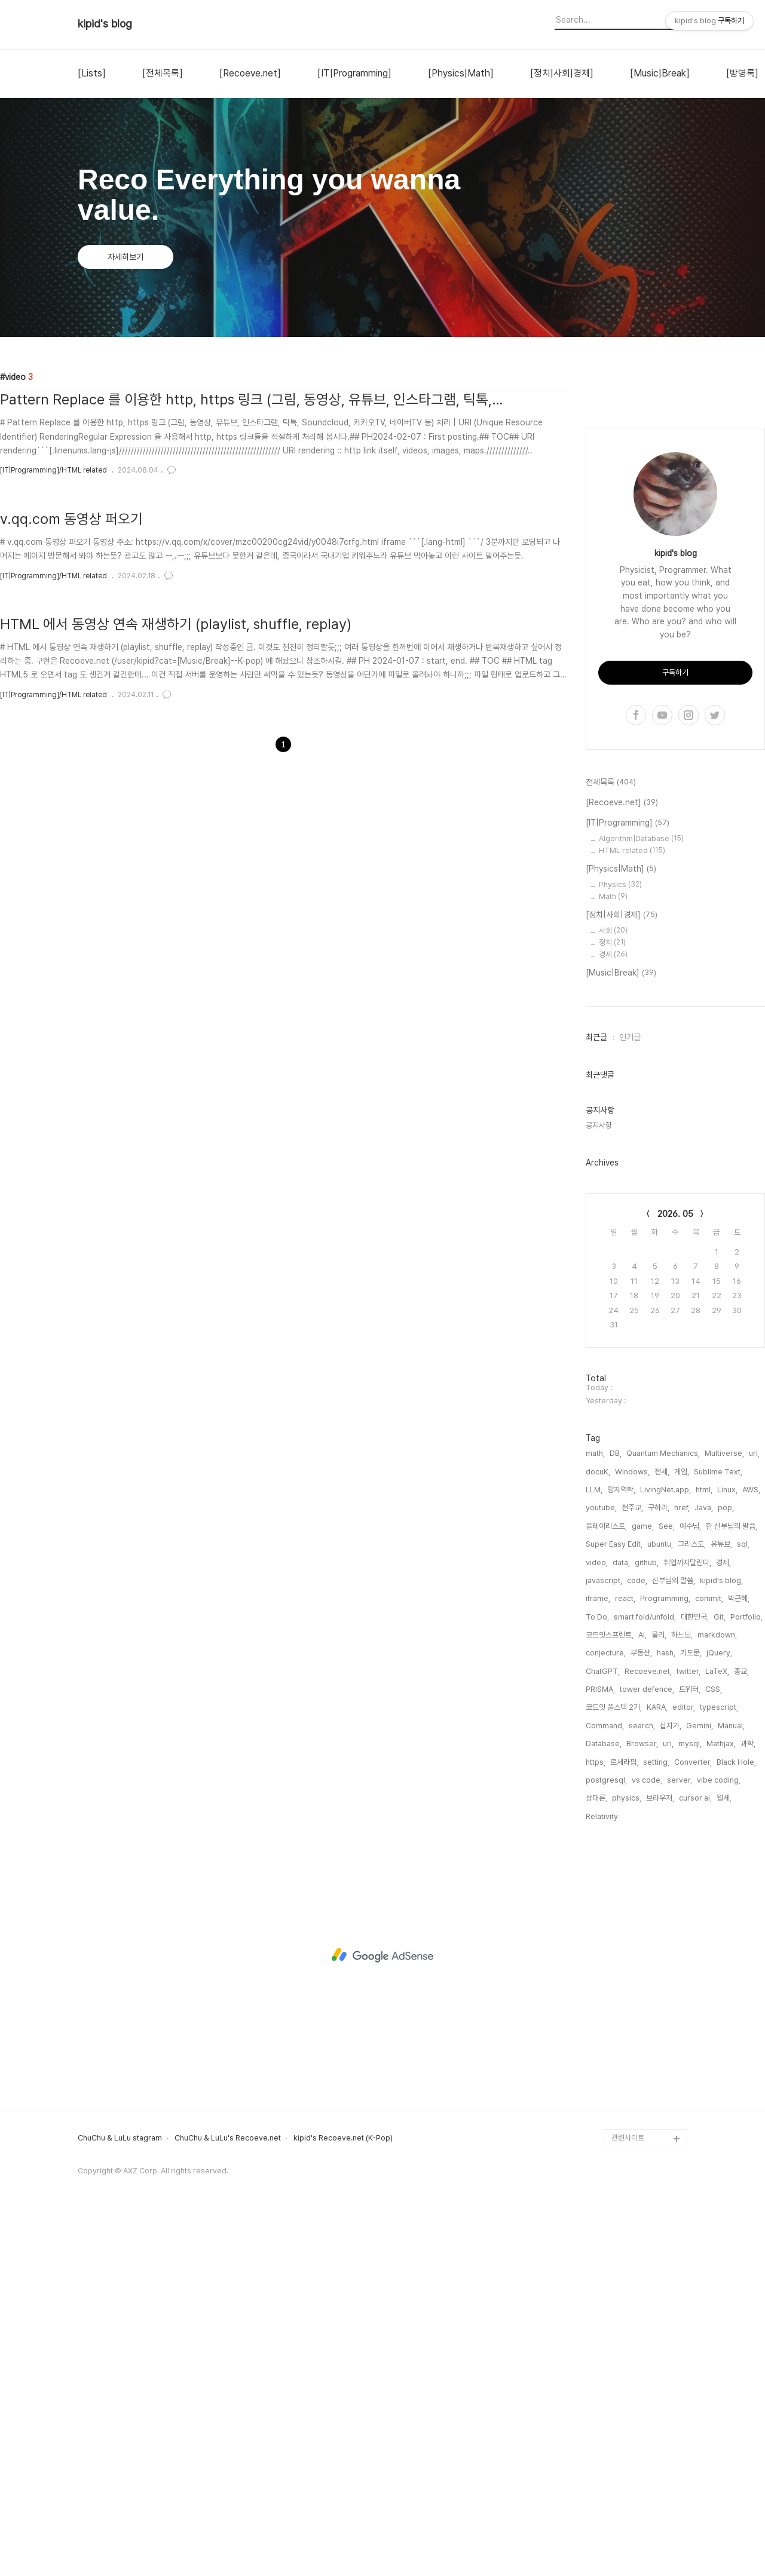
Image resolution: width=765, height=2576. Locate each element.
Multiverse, (724, 1811)
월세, (724, 2156)
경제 (613, 1312)
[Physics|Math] (461, 73)
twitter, (688, 2029)
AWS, (751, 1848)
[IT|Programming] (354, 73)
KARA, (657, 2065)
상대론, (596, 2156)
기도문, (691, 2011)
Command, (605, 2084)
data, (621, 1920)
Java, (703, 1866)
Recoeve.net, (648, 2029)
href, (682, 1866)
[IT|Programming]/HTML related (53, 470)
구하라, (658, 1866)
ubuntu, (660, 1902)
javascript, (604, 1938)
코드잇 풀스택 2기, (614, 2065)
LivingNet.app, (665, 1848)
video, (597, 1920)
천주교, (632, 1866)
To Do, (597, 1975)
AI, (642, 1993)
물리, (658, 1993)
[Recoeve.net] (250, 73)
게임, (681, 1830)
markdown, (717, 1993)
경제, (723, 1920)
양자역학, (621, 1848)
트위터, (689, 2047)
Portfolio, (746, 1975)
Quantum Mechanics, (663, 1811)
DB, (616, 1811)
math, (595, 1811)
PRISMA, (600, 2047)
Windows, (632, 1830)
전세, (661, 1830)
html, (704, 1848)
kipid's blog (105, 24)
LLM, (594, 1848)
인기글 (630, 1395)
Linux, (727, 1848)
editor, (683, 2065)
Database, (604, 2101)
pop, (726, 1866)
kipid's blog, (721, 1938)
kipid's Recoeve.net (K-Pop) (343, 2496)
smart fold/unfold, (645, 1975)
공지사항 (599, 1483)
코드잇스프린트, (610, 1993)
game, (643, 1884)
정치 (612, 1300)
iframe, (598, 1956)
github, (647, 1920)
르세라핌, (624, 2120)
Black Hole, (736, 2120)
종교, (741, 2029)
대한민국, (695, 1975)
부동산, (641, 2011)
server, (679, 2138)
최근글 (596, 1395)
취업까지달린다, (687, 1920)
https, (595, 2120)
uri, (668, 2101)
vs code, (647, 2138)
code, (637, 1938)
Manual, (731, 2084)
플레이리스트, (606, 1884)
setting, (656, 2120)
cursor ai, (695, 2156)
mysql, (690, 2101)
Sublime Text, (718, 1830)
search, (642, 2084)
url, (754, 1811)
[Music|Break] (660, 73)
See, (667, 1884)
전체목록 (611, 1141)
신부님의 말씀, (673, 1938)
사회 (613, 1288)
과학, (747, 2101)
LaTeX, (717, 2029)
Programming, (665, 1956)
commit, (709, 1956)
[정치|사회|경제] (561, 73)
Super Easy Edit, (614, 1902)
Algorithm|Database (641, 1196)
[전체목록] (162, 73)
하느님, (682, 1993)
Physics (620, 1242)
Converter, (693, 2120)
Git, (720, 1975)
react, (625, 1956)
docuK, (598, 1830)
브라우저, (660, 2156)
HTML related (632, 1208)
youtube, (601, 1866)
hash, (666, 2011)
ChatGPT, (603, 2029)
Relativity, (603, 2174)
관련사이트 (627, 2496)
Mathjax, (721, 2101)
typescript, (719, 2065)
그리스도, (692, 1902)
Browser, (642, 2101)
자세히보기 (125, 257)
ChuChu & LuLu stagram (120, 2496)
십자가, (670, 2084)
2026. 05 (675, 1572)
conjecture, (606, 2011)
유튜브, (721, 1902)
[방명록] (742, 73)
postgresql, (606, 2138)
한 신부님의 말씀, (731, 1884)
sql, (743, 1902)
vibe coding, (718, 2138)
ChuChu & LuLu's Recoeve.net (228, 2496)
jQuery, (719, 2011)
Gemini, (699, 2084)
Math (613, 1254)
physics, (626, 2156)
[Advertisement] (675, 581)
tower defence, (647, 2047)
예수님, (690, 1884)
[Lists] (92, 73)
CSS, (713, 2047)
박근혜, (738, 1956)
